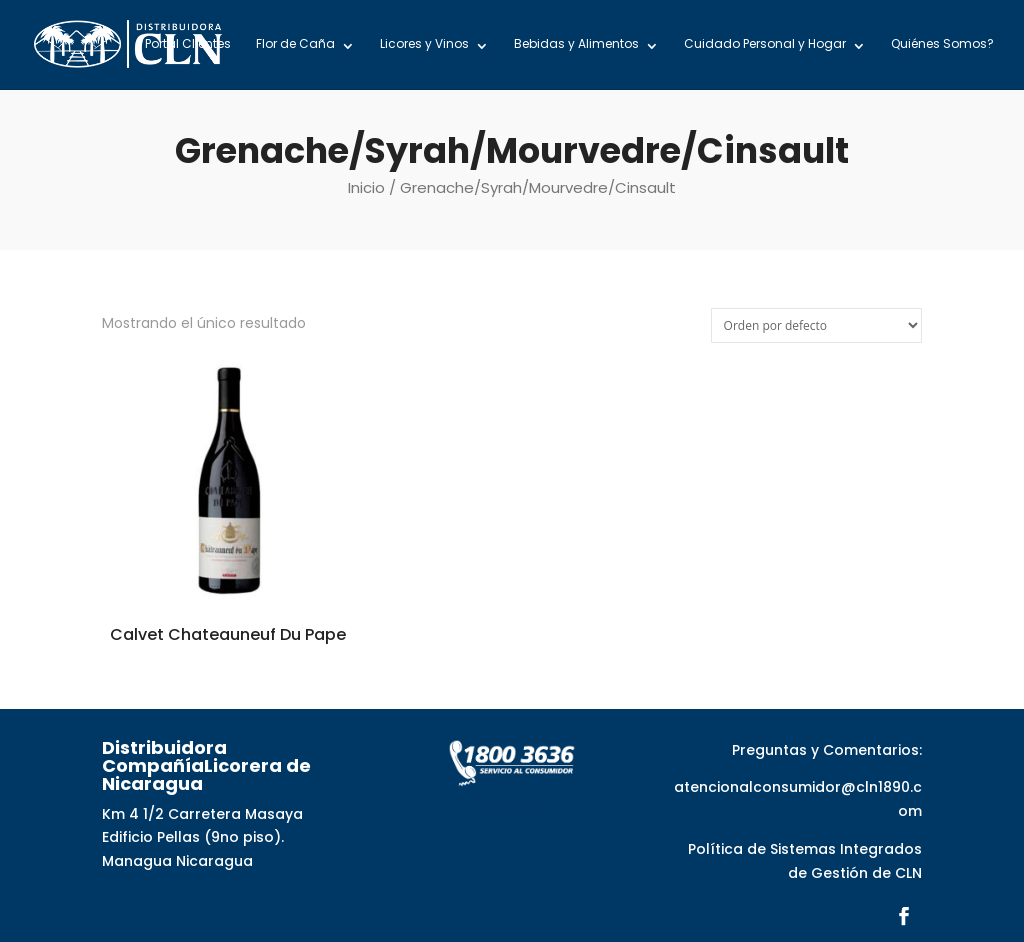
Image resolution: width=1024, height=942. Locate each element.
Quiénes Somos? (942, 45)
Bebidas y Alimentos (576, 45)
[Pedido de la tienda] (816, 325)
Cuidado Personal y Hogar (765, 45)
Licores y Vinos (424, 45)
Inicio (366, 187)
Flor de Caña (295, 45)
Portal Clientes (188, 45)
